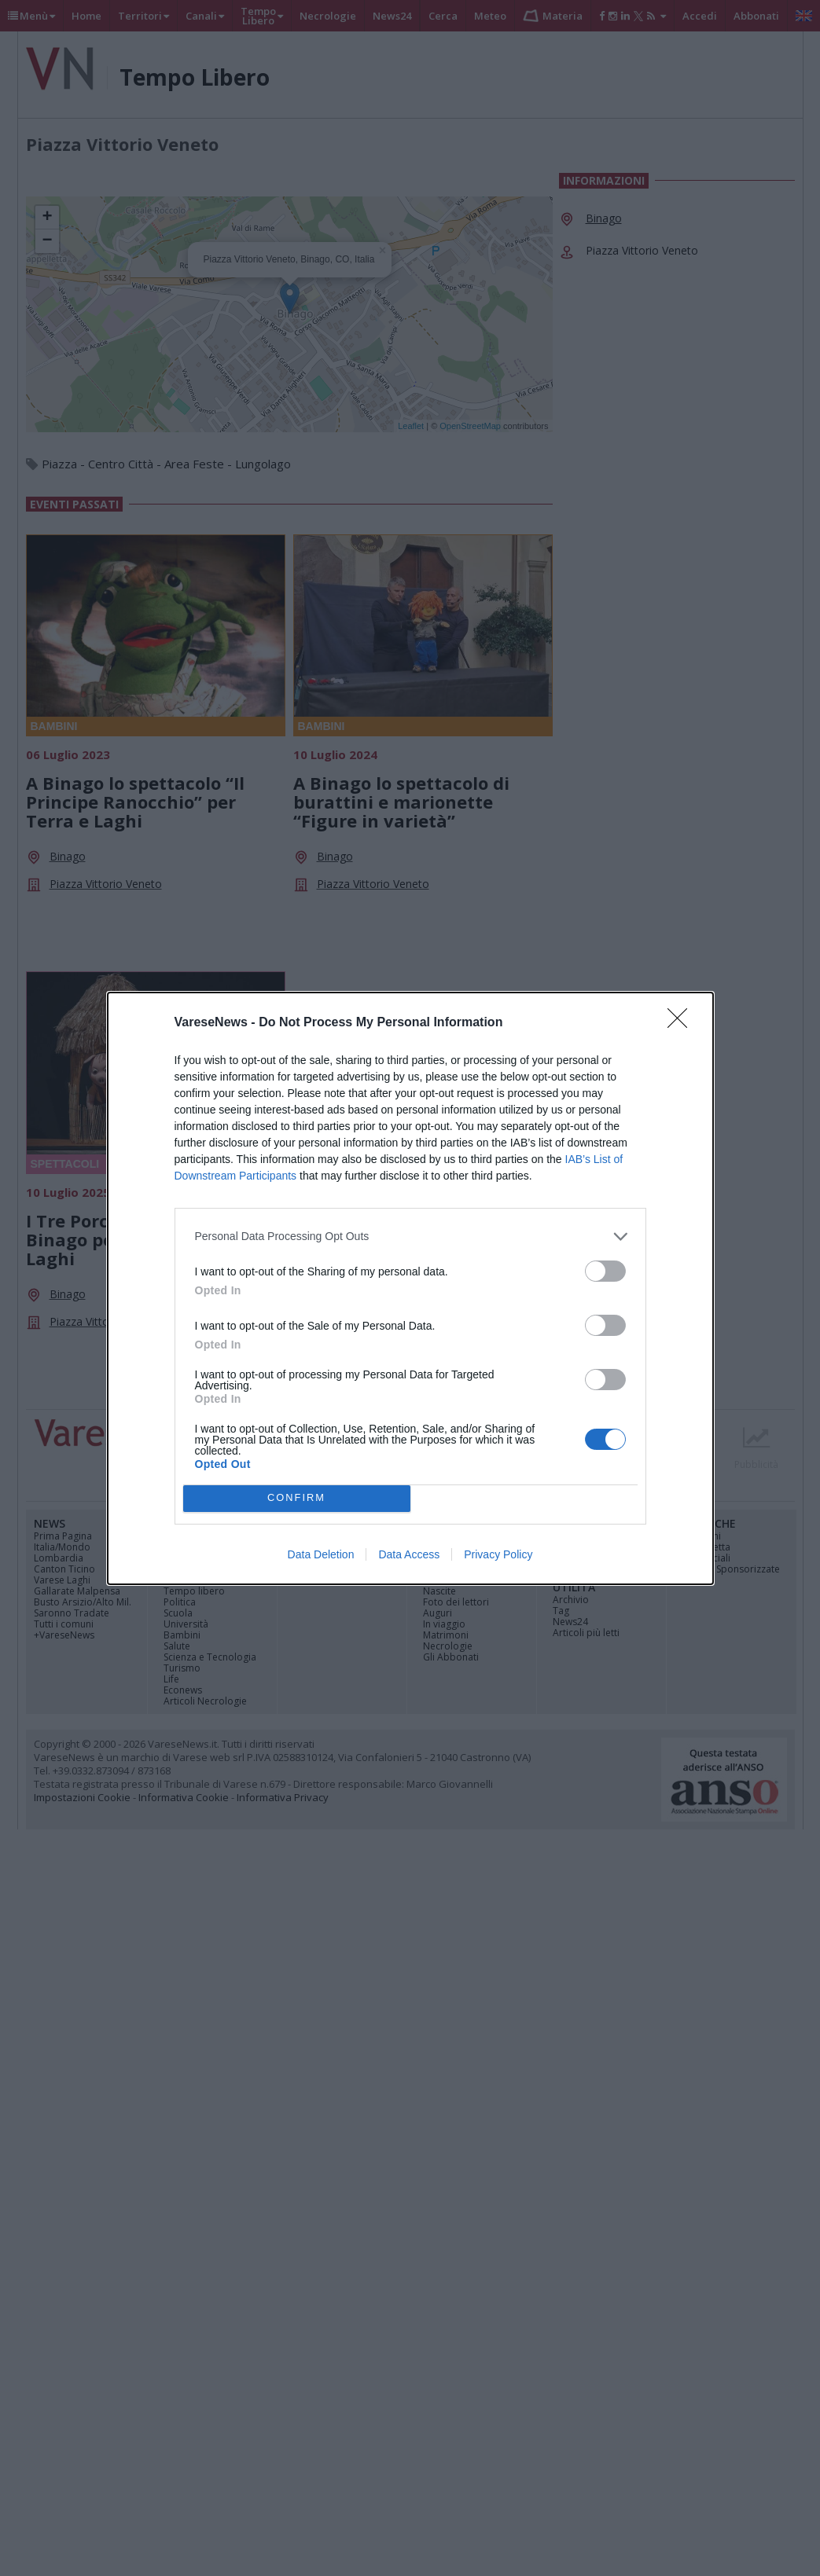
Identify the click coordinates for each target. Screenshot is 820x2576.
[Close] (682, 1023)
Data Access (408, 1554)
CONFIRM (296, 1498)
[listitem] (410, 1236)
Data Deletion (321, 1554)
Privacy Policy (498, 1554)
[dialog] (410, 1288)
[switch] (605, 1271)
